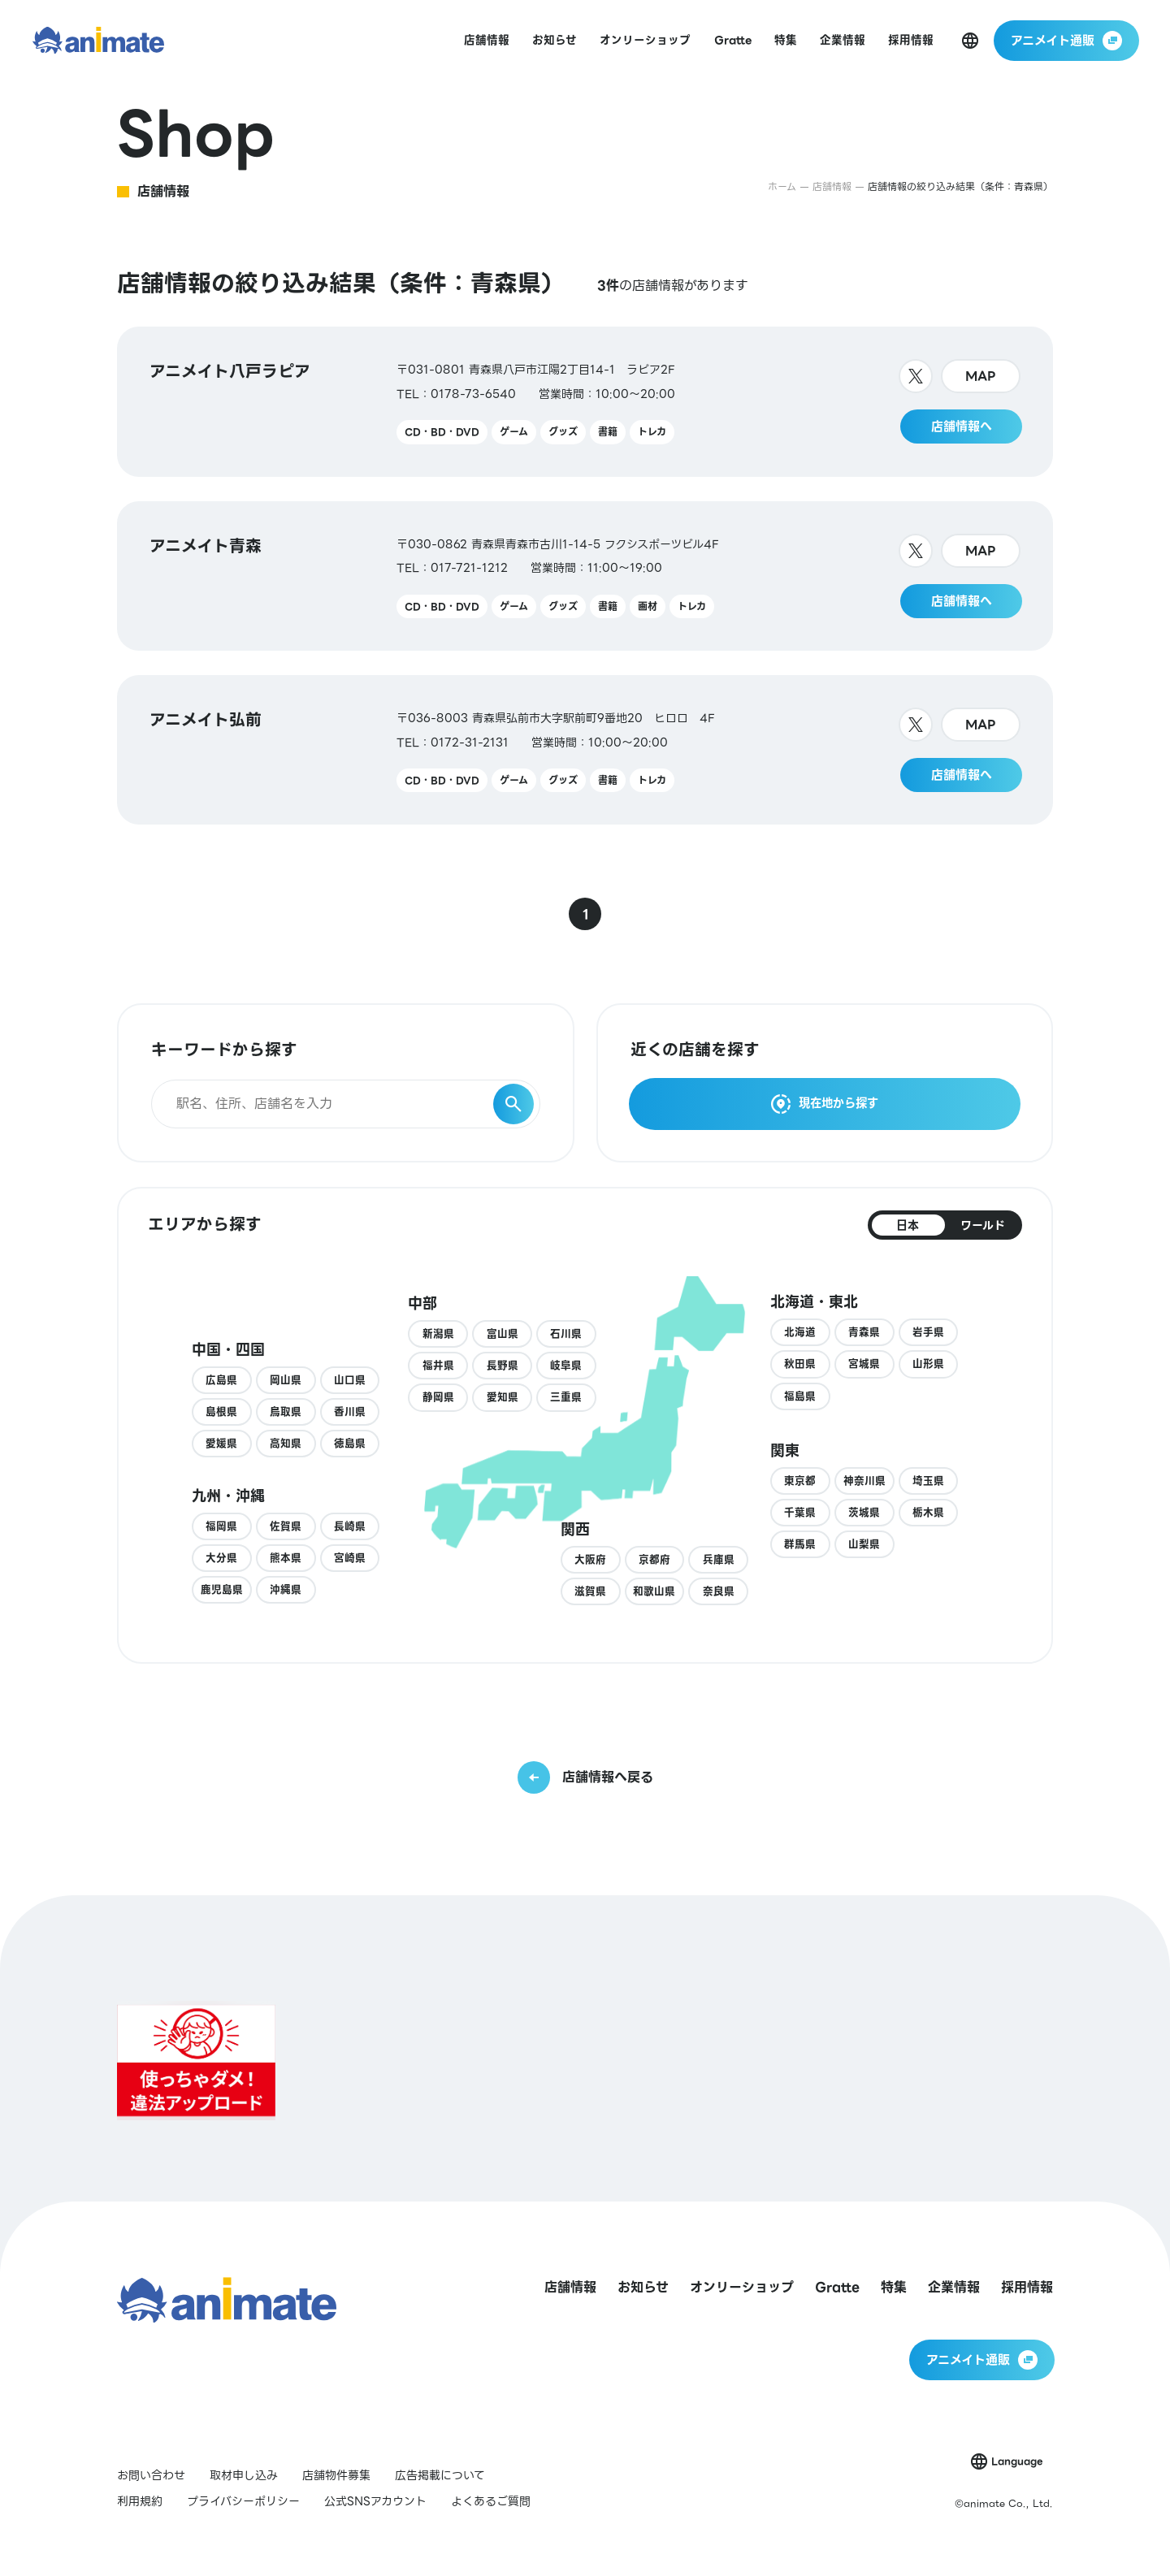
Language (1016, 2461)
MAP (980, 376)
